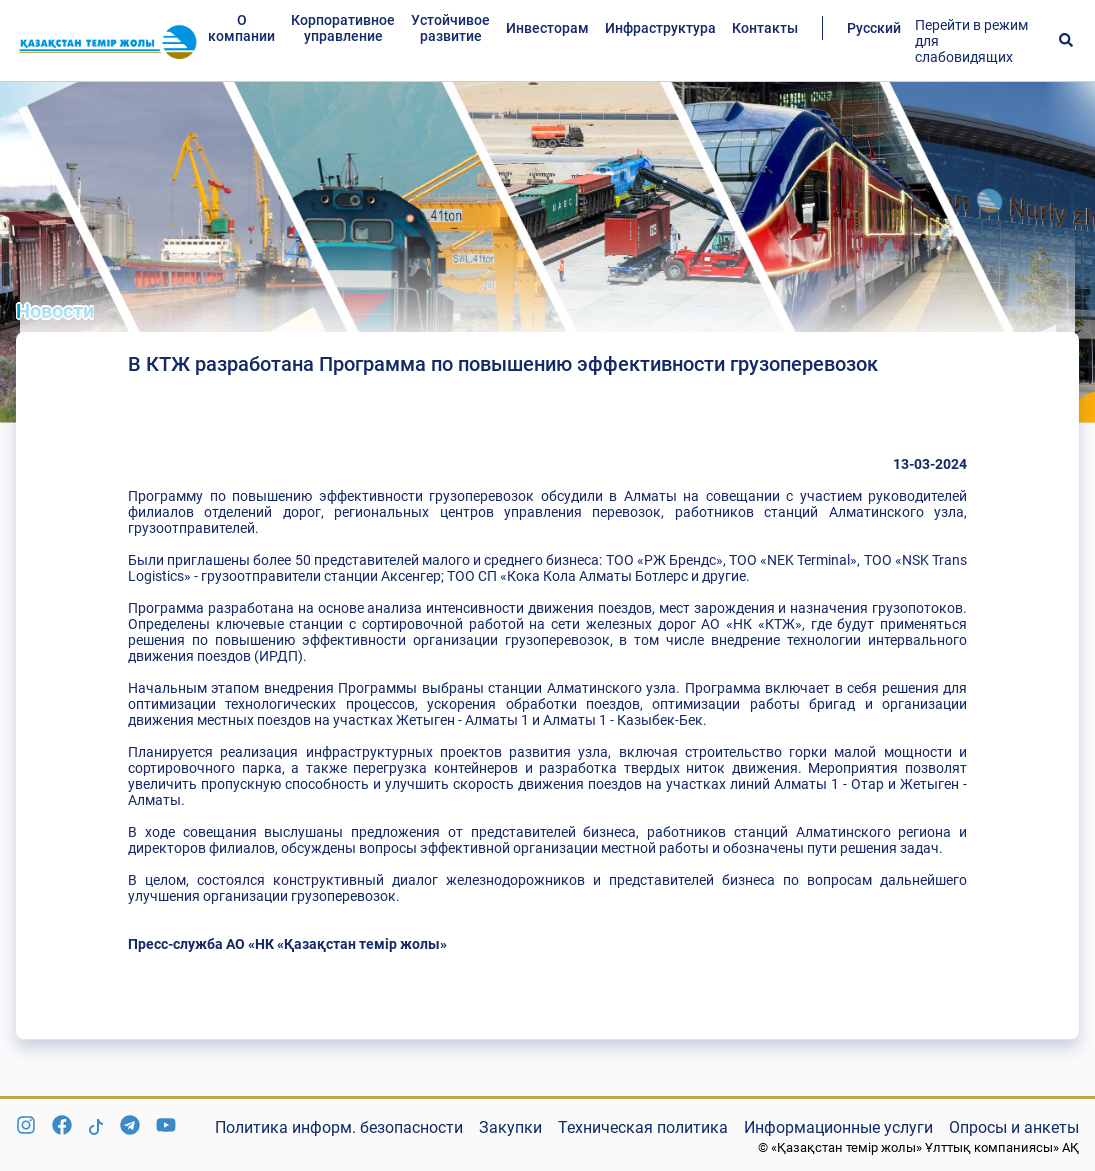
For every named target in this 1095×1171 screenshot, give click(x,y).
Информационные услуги (838, 1127)
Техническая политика (643, 1127)
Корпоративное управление (343, 28)
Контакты (765, 28)
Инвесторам (547, 28)
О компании (241, 28)
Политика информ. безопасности (339, 1127)
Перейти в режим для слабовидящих (971, 41)
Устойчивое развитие (450, 28)
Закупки (510, 1127)
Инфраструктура (660, 28)
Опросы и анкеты (1014, 1127)
